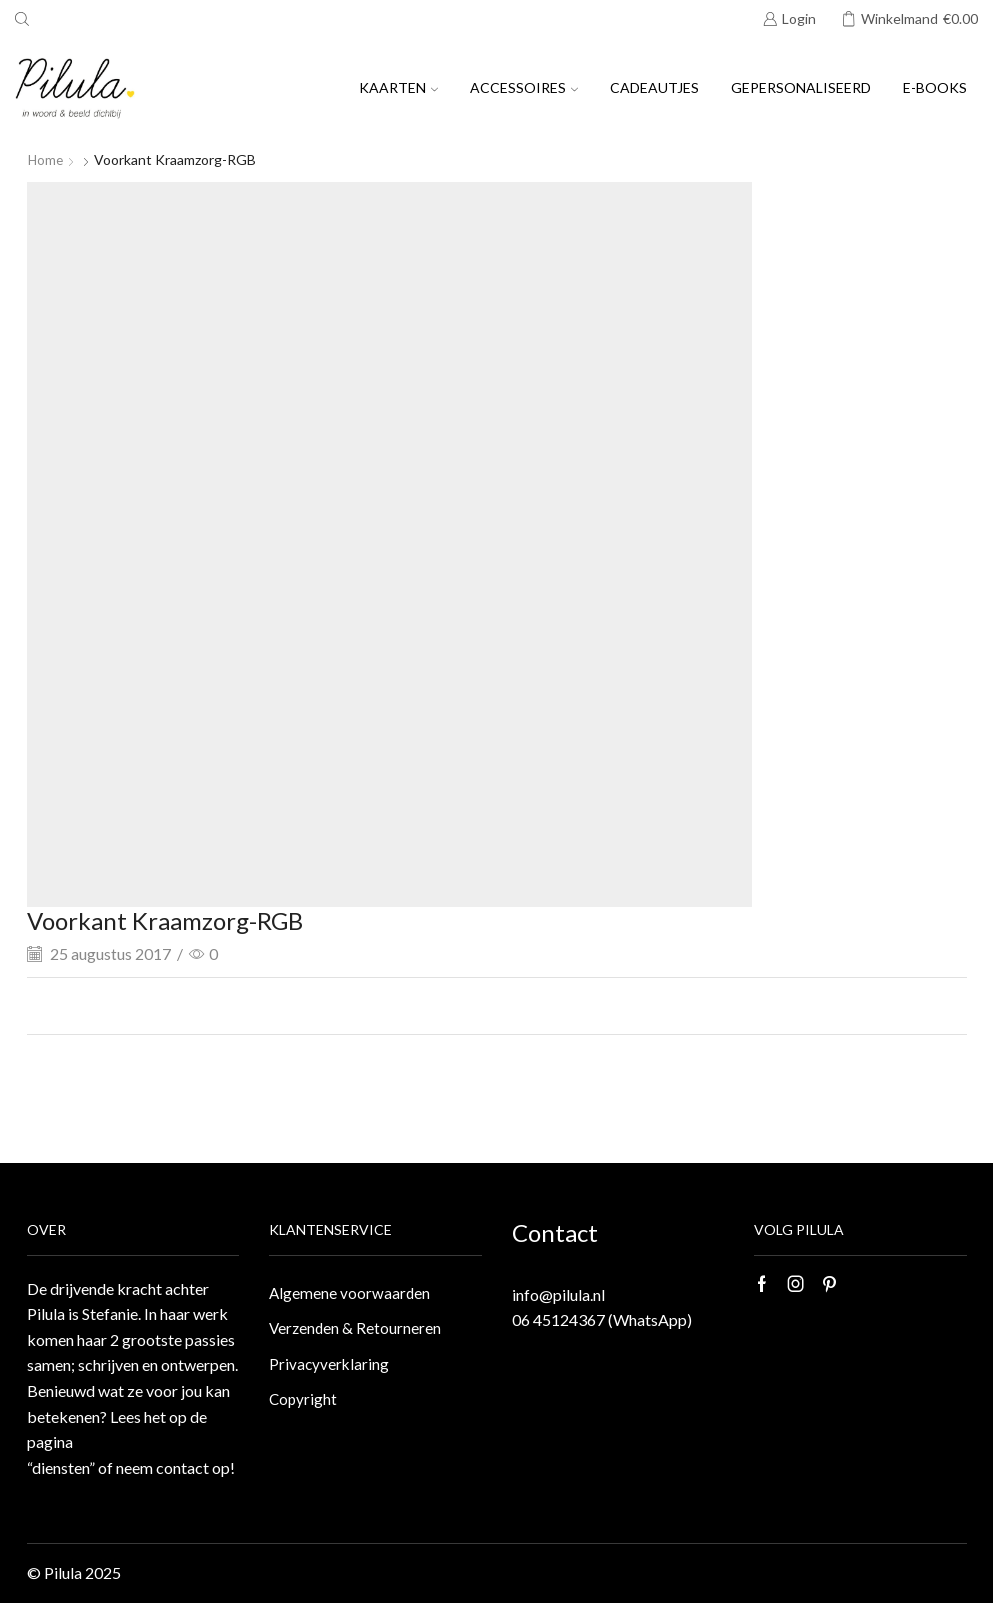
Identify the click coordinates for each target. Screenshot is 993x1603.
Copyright (304, 1403)
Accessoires (524, 87)
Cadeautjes (654, 87)
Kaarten (398, 87)
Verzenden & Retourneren (356, 1330)
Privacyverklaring (330, 1366)
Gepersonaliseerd (801, 87)
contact (182, 1467)
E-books (935, 87)
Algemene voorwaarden (350, 1293)
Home (46, 159)
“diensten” (61, 1467)
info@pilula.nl (558, 1294)
